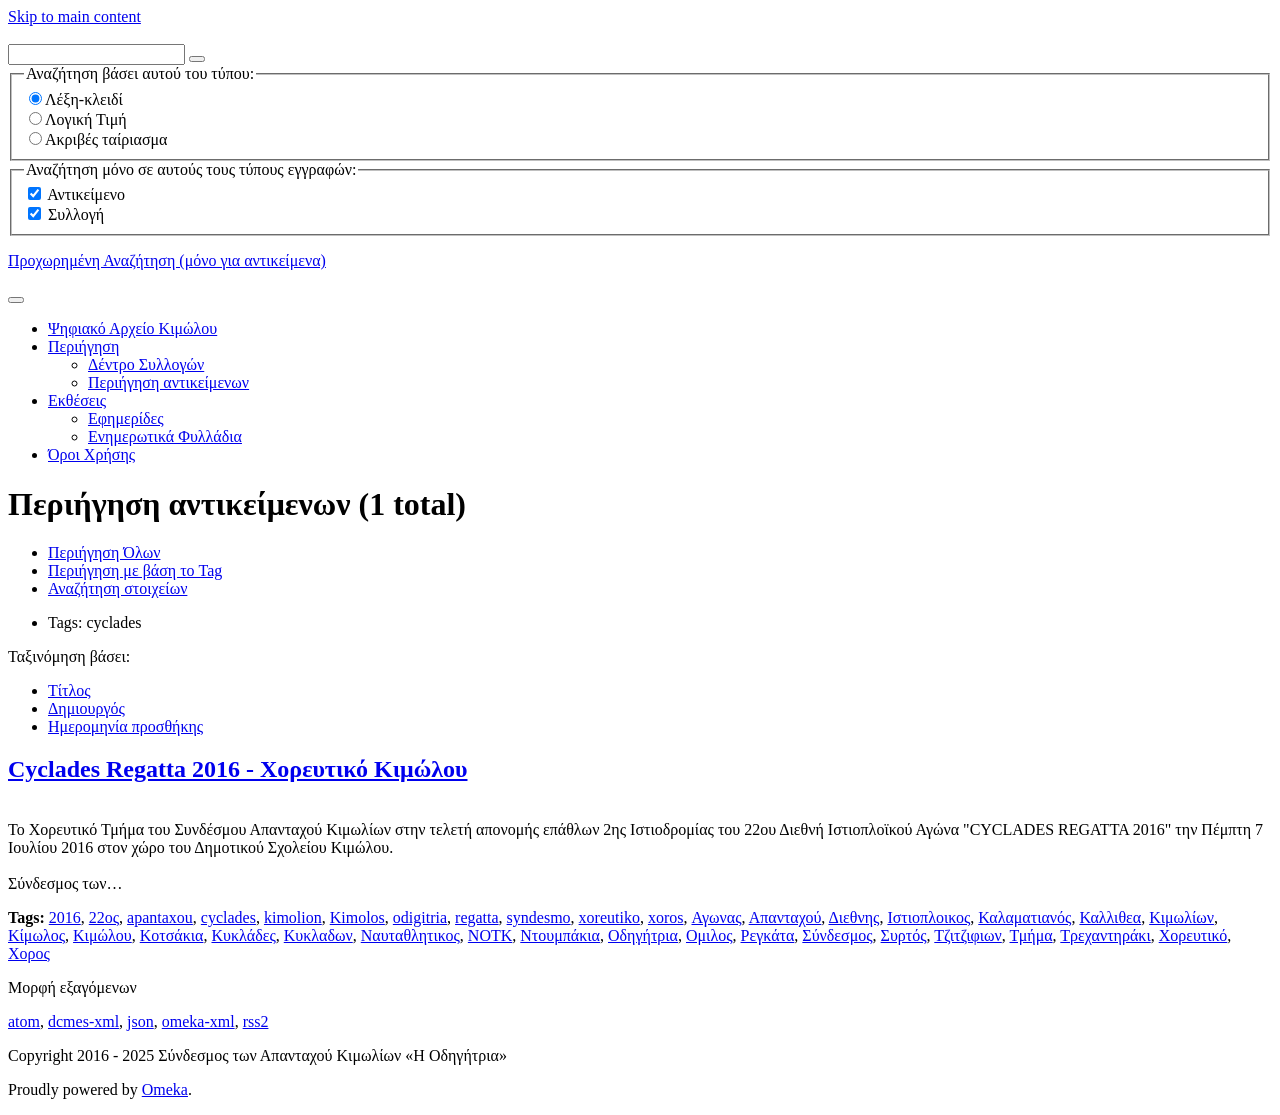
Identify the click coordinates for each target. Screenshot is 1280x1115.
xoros (666, 917)
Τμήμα (1031, 935)
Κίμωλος (36, 935)
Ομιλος (709, 935)
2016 (65, 917)
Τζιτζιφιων (967, 935)
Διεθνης (853, 917)
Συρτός (904, 935)
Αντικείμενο (86, 194)
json (140, 1021)
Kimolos (357, 917)
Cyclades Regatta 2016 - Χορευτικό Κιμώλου (237, 769)
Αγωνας (716, 917)
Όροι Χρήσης (91, 454)
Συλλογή (76, 214)
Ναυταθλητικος (410, 935)
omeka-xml (198, 1021)
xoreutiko (609, 917)
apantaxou (160, 917)
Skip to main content (74, 16)
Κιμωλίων (1181, 917)
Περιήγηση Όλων (104, 552)
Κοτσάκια (172, 935)
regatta (477, 917)
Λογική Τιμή (78, 119)
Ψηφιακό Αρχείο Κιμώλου (132, 328)
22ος (104, 917)
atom (24, 1021)
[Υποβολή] (16, 300)
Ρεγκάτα (768, 935)
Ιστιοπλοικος (928, 917)
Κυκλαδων (318, 935)
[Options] (197, 59)
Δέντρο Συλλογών (146, 364)
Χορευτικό (1193, 935)
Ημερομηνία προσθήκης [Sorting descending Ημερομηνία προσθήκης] (125, 726)
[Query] (96, 54)
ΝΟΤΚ (490, 935)
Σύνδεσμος (837, 935)
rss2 (256, 1021)
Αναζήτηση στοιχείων (117, 588)
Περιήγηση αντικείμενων (168, 382)
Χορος (29, 953)
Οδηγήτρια (643, 935)
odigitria (420, 917)
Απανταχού (785, 917)
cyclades (228, 917)
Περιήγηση (83, 346)
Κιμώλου (102, 935)
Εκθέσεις (77, 400)
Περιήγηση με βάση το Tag (135, 570)
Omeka (165, 1089)
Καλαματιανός (1024, 917)
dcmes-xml (83, 1021)
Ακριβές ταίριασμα (98, 139)
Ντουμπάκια (560, 935)
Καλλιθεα (1110, 917)
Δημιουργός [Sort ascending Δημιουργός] (86, 708)
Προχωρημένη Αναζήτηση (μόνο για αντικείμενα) (167, 260)
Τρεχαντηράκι (1105, 935)
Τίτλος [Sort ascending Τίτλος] (69, 690)
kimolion (293, 917)
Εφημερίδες (126, 418)
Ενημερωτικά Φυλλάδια (165, 436)
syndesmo (539, 917)
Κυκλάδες (243, 935)
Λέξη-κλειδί (76, 99)
